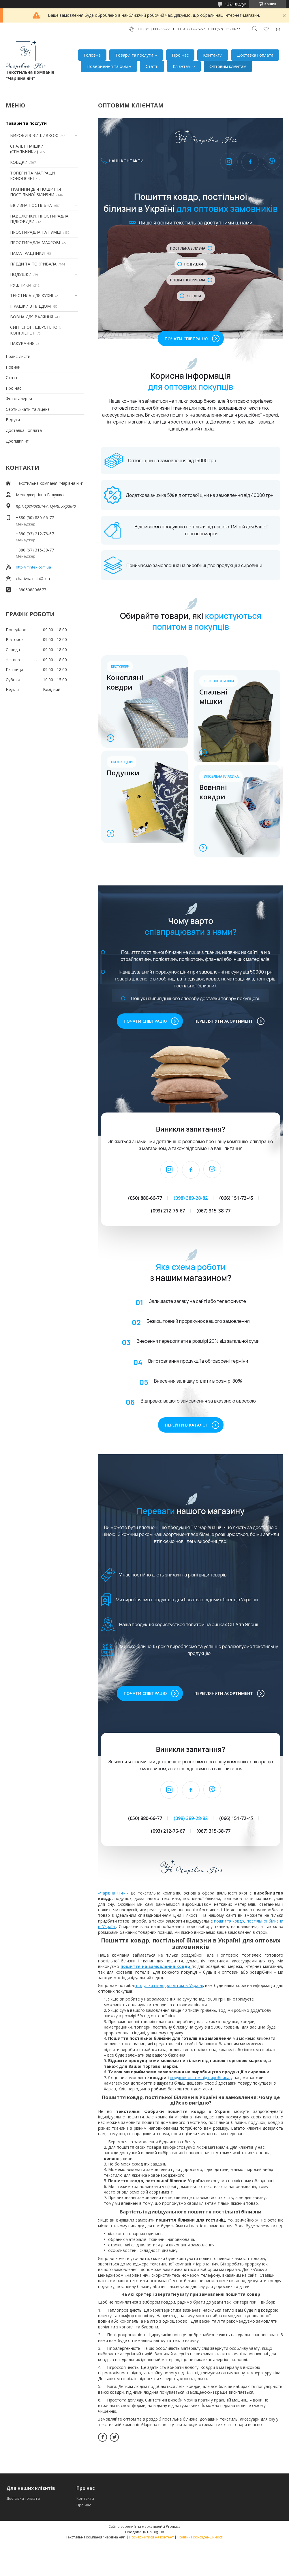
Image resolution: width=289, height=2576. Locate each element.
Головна (92, 55)
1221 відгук (235, 4)
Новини (13, 367)
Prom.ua (173, 2526)
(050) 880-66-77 (145, 1198)
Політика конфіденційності (200, 2537)
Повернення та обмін (109, 66)
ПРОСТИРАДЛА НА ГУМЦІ (35, 232)
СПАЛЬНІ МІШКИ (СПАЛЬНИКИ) (27, 149)
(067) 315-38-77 (213, 1211)
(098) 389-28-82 (191, 1198)
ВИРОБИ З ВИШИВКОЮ (34, 135)
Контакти (212, 55)
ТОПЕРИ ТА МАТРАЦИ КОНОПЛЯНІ (32, 175)
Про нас (180, 55)
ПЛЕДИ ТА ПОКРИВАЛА (33, 264)
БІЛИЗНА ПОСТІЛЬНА (31, 205)
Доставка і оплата (255, 55)
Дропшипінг (17, 441)
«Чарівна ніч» (111, 1893)
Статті (152, 66)
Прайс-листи (18, 356)
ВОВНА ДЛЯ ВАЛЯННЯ (31, 317)
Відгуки (13, 419)
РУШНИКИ (20, 285)
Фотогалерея (19, 398)
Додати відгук (266, 29)
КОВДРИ (18, 162)
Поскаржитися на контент (151, 2537)
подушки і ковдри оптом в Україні (168, 1985)
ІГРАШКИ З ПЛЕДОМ (30, 306)
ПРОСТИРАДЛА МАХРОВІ (35, 242)
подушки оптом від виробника (200, 2077)
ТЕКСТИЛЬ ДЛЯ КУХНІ (31, 295)
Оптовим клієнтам (227, 66)
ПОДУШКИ (20, 274)
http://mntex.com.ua (33, 567)
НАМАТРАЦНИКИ (27, 253)
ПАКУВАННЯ (22, 343)
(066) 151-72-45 (236, 1198)
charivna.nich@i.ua (33, 578)
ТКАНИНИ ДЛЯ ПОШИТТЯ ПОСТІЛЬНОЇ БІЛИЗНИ (35, 192)
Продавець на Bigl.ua (144, 2531)
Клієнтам (182, 66)
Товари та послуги (134, 55)
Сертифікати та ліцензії (29, 409)
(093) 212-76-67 (168, 1211)
